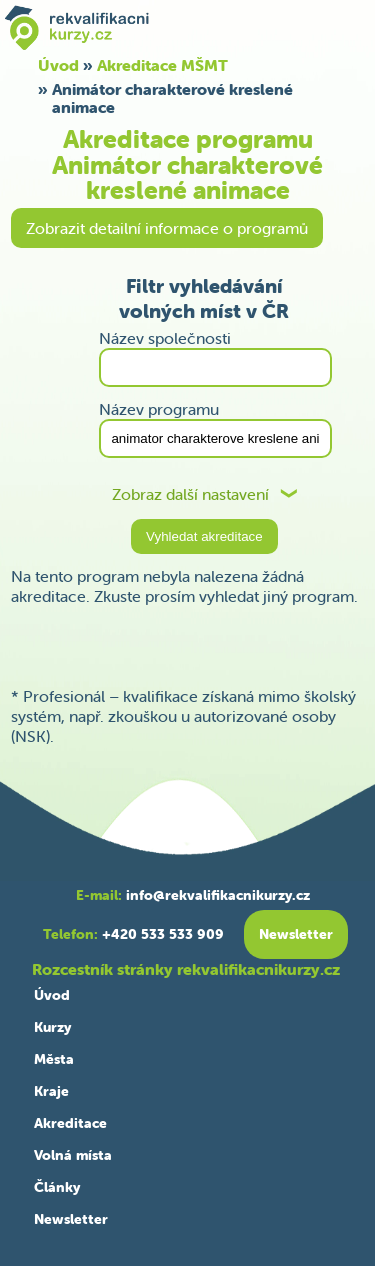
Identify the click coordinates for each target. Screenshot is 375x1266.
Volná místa (73, 1155)
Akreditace (70, 1123)
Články (57, 1187)
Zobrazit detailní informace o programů (167, 228)
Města (54, 1059)
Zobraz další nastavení (190, 494)
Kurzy (52, 1027)
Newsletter (71, 1219)
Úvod (52, 995)
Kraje (51, 1091)
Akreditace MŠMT (162, 65)
